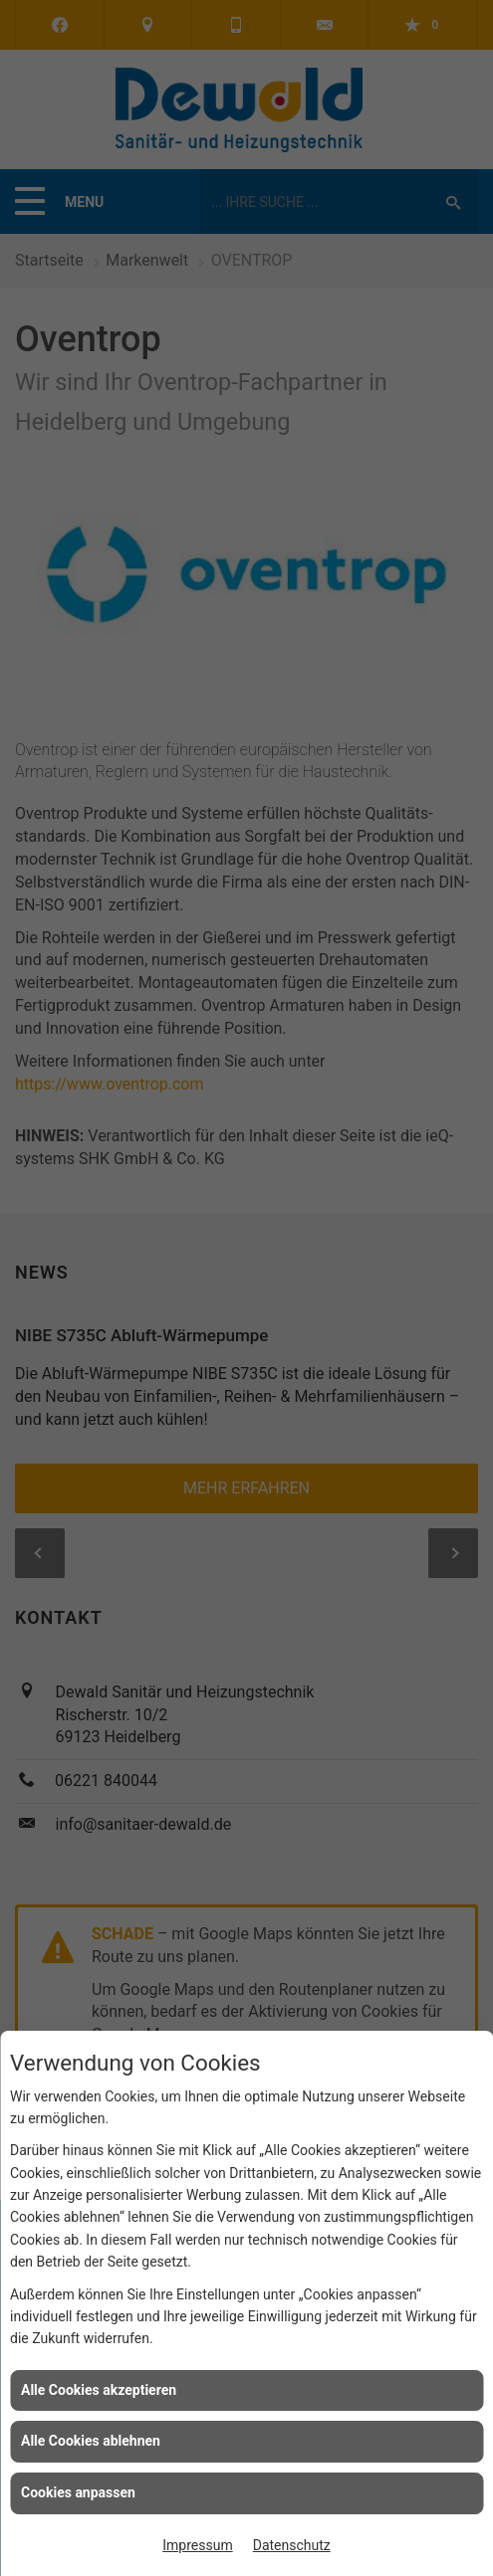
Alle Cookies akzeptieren (98, 2390)
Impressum (197, 2545)
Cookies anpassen (78, 2492)
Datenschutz (292, 2545)
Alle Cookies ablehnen (90, 2441)
